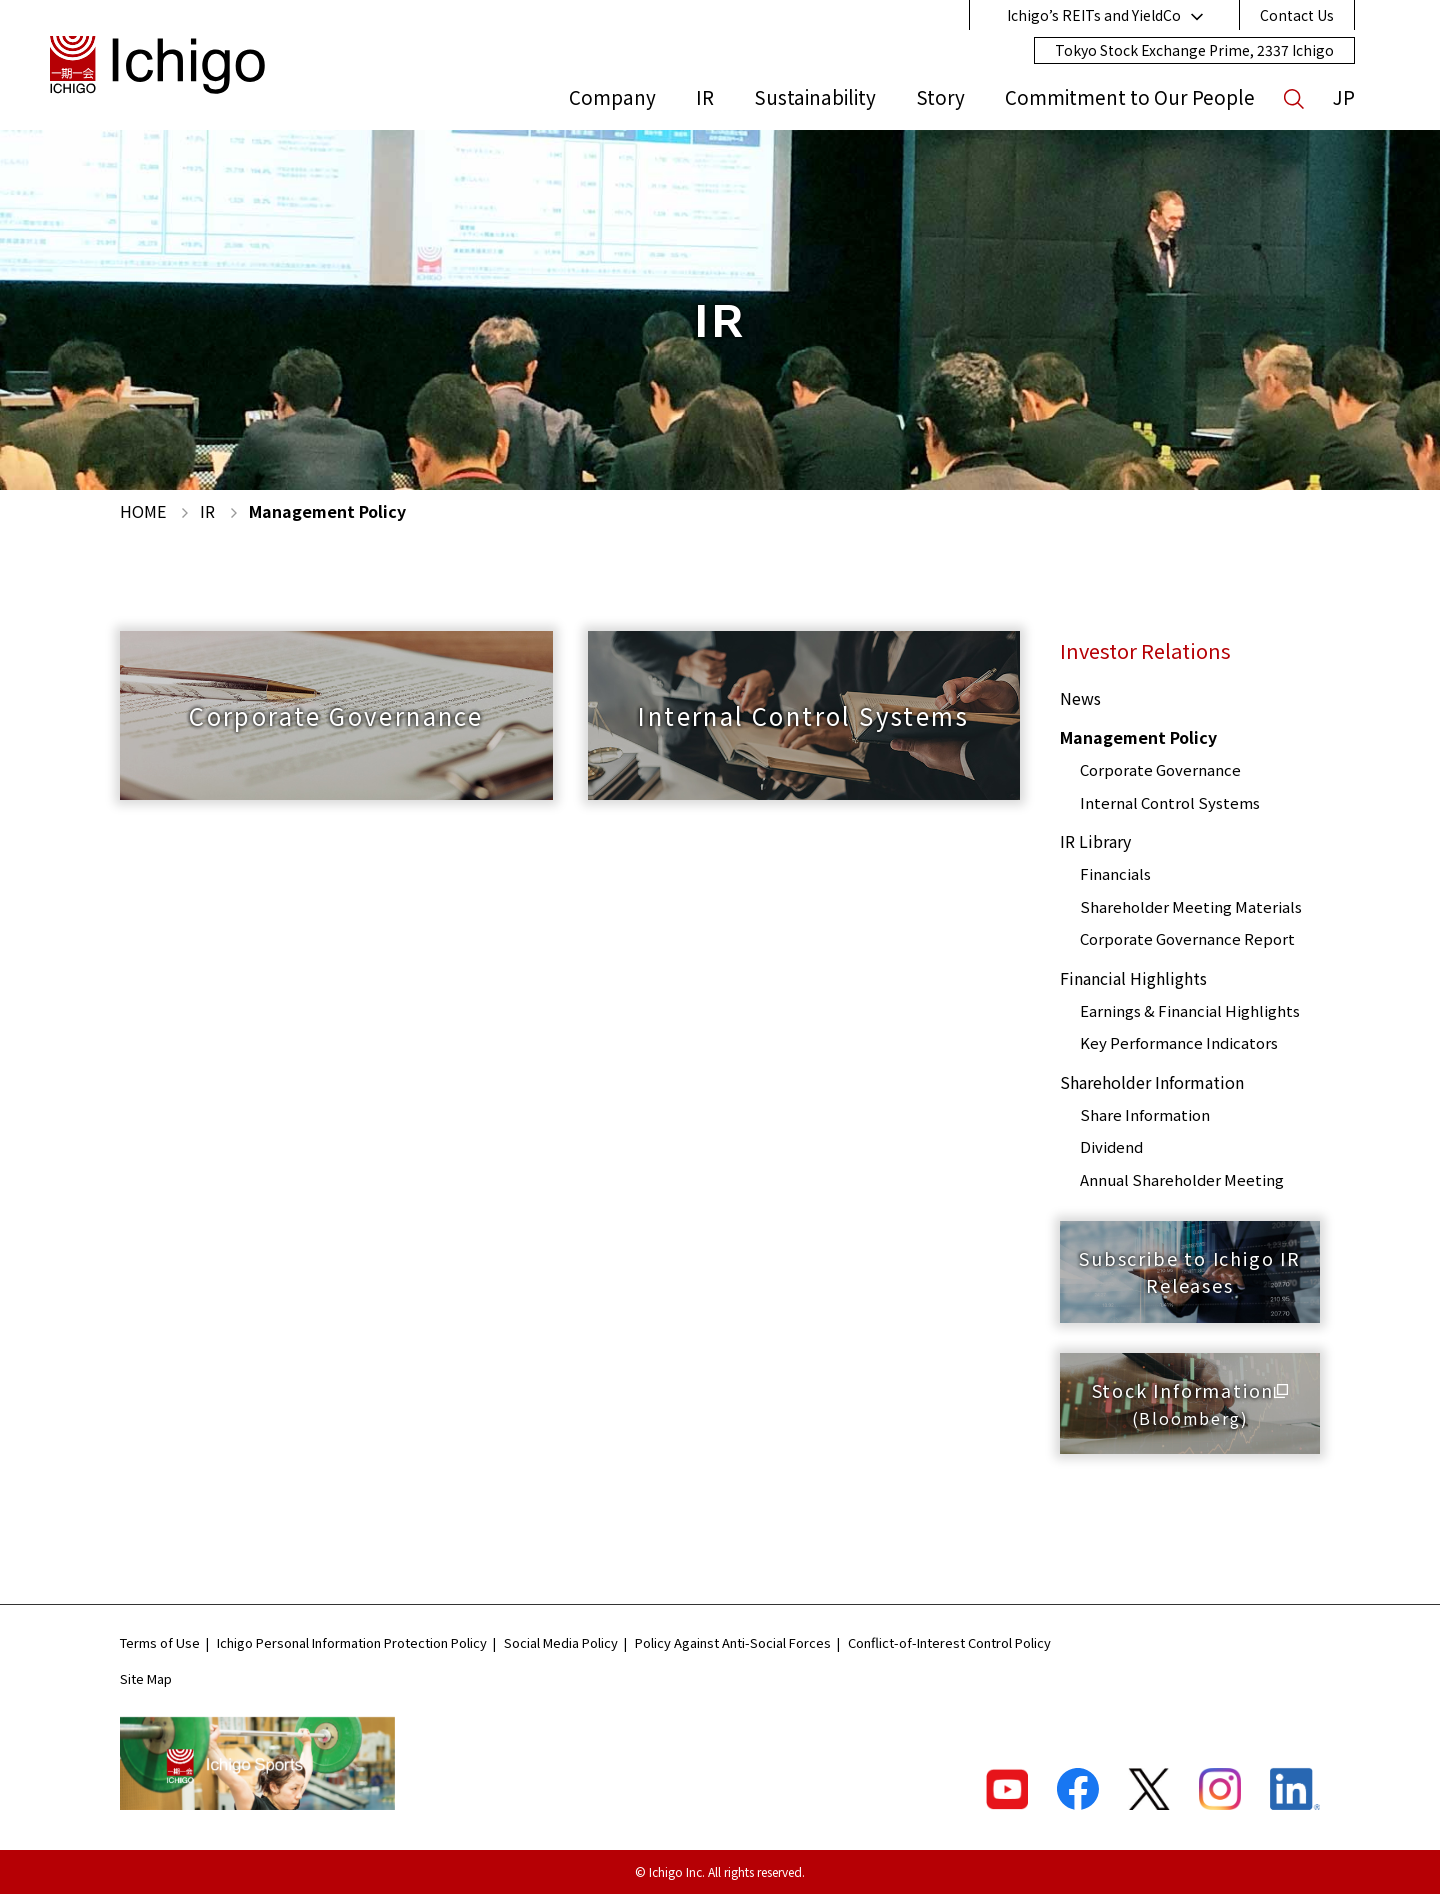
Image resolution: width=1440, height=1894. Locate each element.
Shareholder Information (1152, 1082)
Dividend (1111, 1146)
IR (705, 97)
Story (940, 97)
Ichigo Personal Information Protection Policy (352, 1642)
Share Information (1145, 1114)
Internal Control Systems (1170, 802)
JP (1344, 97)
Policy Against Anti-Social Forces (733, 1642)
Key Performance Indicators (1179, 1042)
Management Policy (1138, 737)
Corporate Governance (1160, 769)
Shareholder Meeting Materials (1191, 906)
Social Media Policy (561, 1642)
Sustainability (815, 97)
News (1080, 698)
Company (612, 97)
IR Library (1095, 841)
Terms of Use (160, 1642)
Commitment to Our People (1130, 97)
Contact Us (1297, 15)
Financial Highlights (1133, 978)
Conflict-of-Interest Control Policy (949, 1642)
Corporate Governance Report (1187, 938)
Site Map (146, 1678)
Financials (1115, 873)
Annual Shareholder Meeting (1182, 1179)
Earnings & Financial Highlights (1190, 1010)
